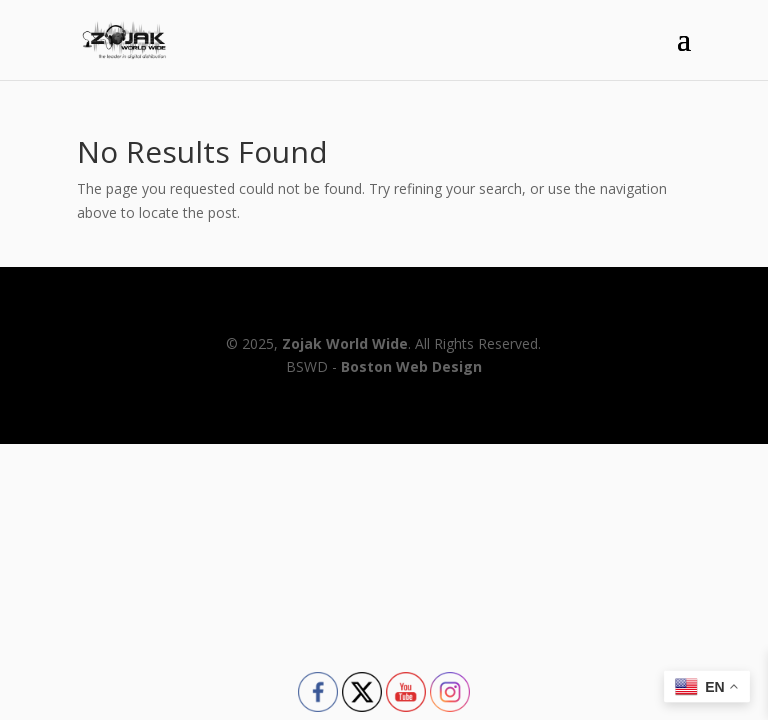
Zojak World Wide (345, 343)
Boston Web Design (411, 366)
